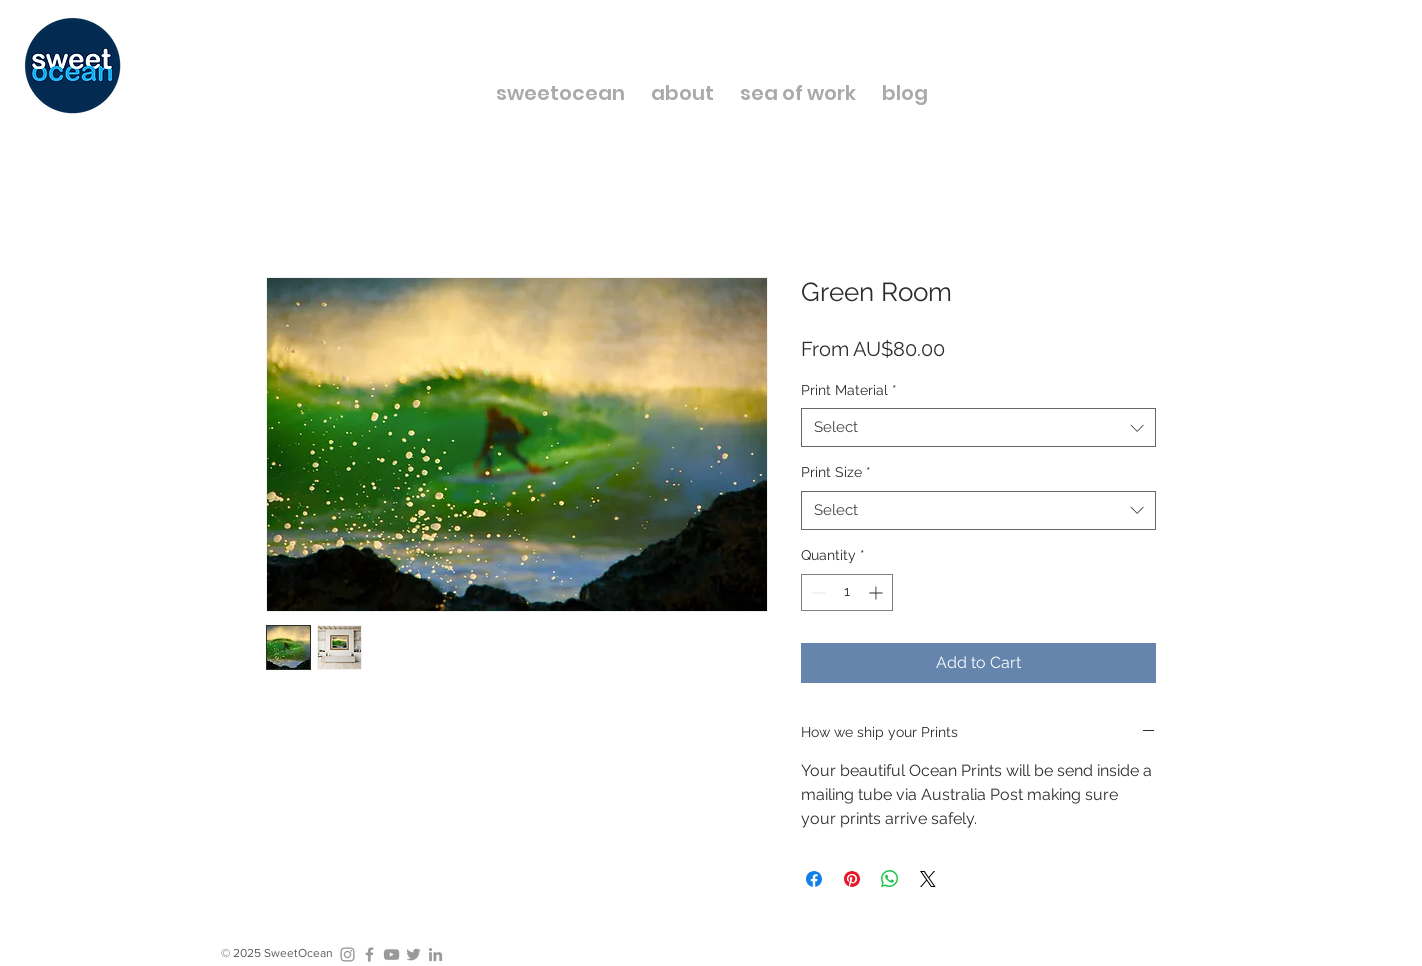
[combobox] (978, 427)
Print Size (836, 472)
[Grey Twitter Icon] (413, 954)
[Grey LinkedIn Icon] (435, 954)
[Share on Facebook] (814, 879)
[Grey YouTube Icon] (391, 954)
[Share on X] (928, 879)
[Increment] (877, 592)
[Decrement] (816, 592)
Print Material (849, 390)
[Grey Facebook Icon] (369, 954)
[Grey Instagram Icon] (347, 954)
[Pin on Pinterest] (852, 879)
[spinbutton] (847, 592)
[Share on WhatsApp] (890, 879)
